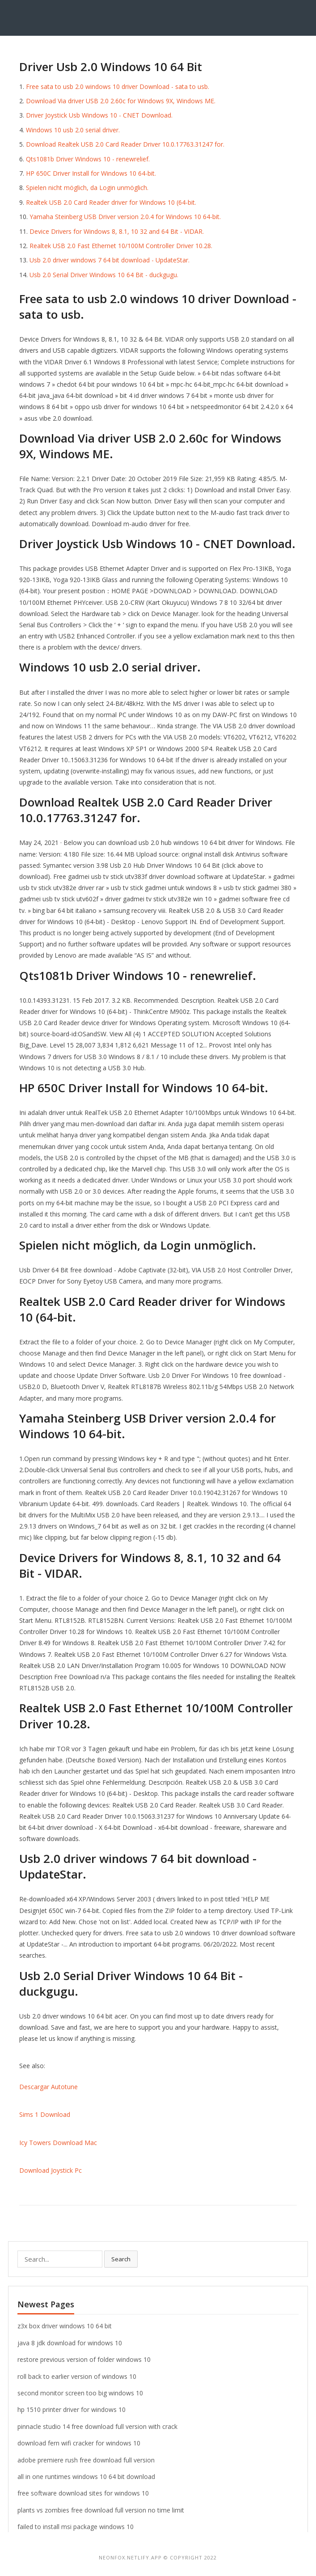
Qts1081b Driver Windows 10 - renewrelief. (88, 159)
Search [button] (121, 2259)
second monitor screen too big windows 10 (80, 2393)
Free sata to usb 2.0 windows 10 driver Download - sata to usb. (117, 86)
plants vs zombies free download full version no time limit (100, 2510)
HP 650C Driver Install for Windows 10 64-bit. (91, 173)
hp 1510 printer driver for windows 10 (71, 2409)
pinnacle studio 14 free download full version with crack (97, 2426)
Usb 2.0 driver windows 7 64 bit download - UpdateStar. (109, 260)
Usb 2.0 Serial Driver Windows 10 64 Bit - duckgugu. (103, 274)
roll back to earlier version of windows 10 (76, 2376)
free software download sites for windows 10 (83, 2493)
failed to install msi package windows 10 (75, 2526)
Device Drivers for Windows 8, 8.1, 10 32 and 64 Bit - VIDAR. (116, 231)
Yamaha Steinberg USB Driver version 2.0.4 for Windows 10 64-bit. (125, 216)
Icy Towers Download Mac (58, 2142)
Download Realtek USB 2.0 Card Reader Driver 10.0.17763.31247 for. (125, 144)
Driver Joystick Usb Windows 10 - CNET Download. (99, 115)
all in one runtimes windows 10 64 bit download (86, 2476)
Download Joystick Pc (50, 2170)
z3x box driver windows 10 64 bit (64, 2326)
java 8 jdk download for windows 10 (69, 2343)
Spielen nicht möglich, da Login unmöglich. (87, 187)
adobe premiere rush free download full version (86, 2460)
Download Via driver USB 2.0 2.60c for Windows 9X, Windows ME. (120, 101)
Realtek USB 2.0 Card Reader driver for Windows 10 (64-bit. (111, 202)
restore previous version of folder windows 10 (84, 2359)
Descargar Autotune (48, 2086)
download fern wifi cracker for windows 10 (78, 2443)
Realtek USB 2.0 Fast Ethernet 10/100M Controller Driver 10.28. (120, 245)
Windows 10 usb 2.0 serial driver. (73, 130)
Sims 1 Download (44, 2114)
